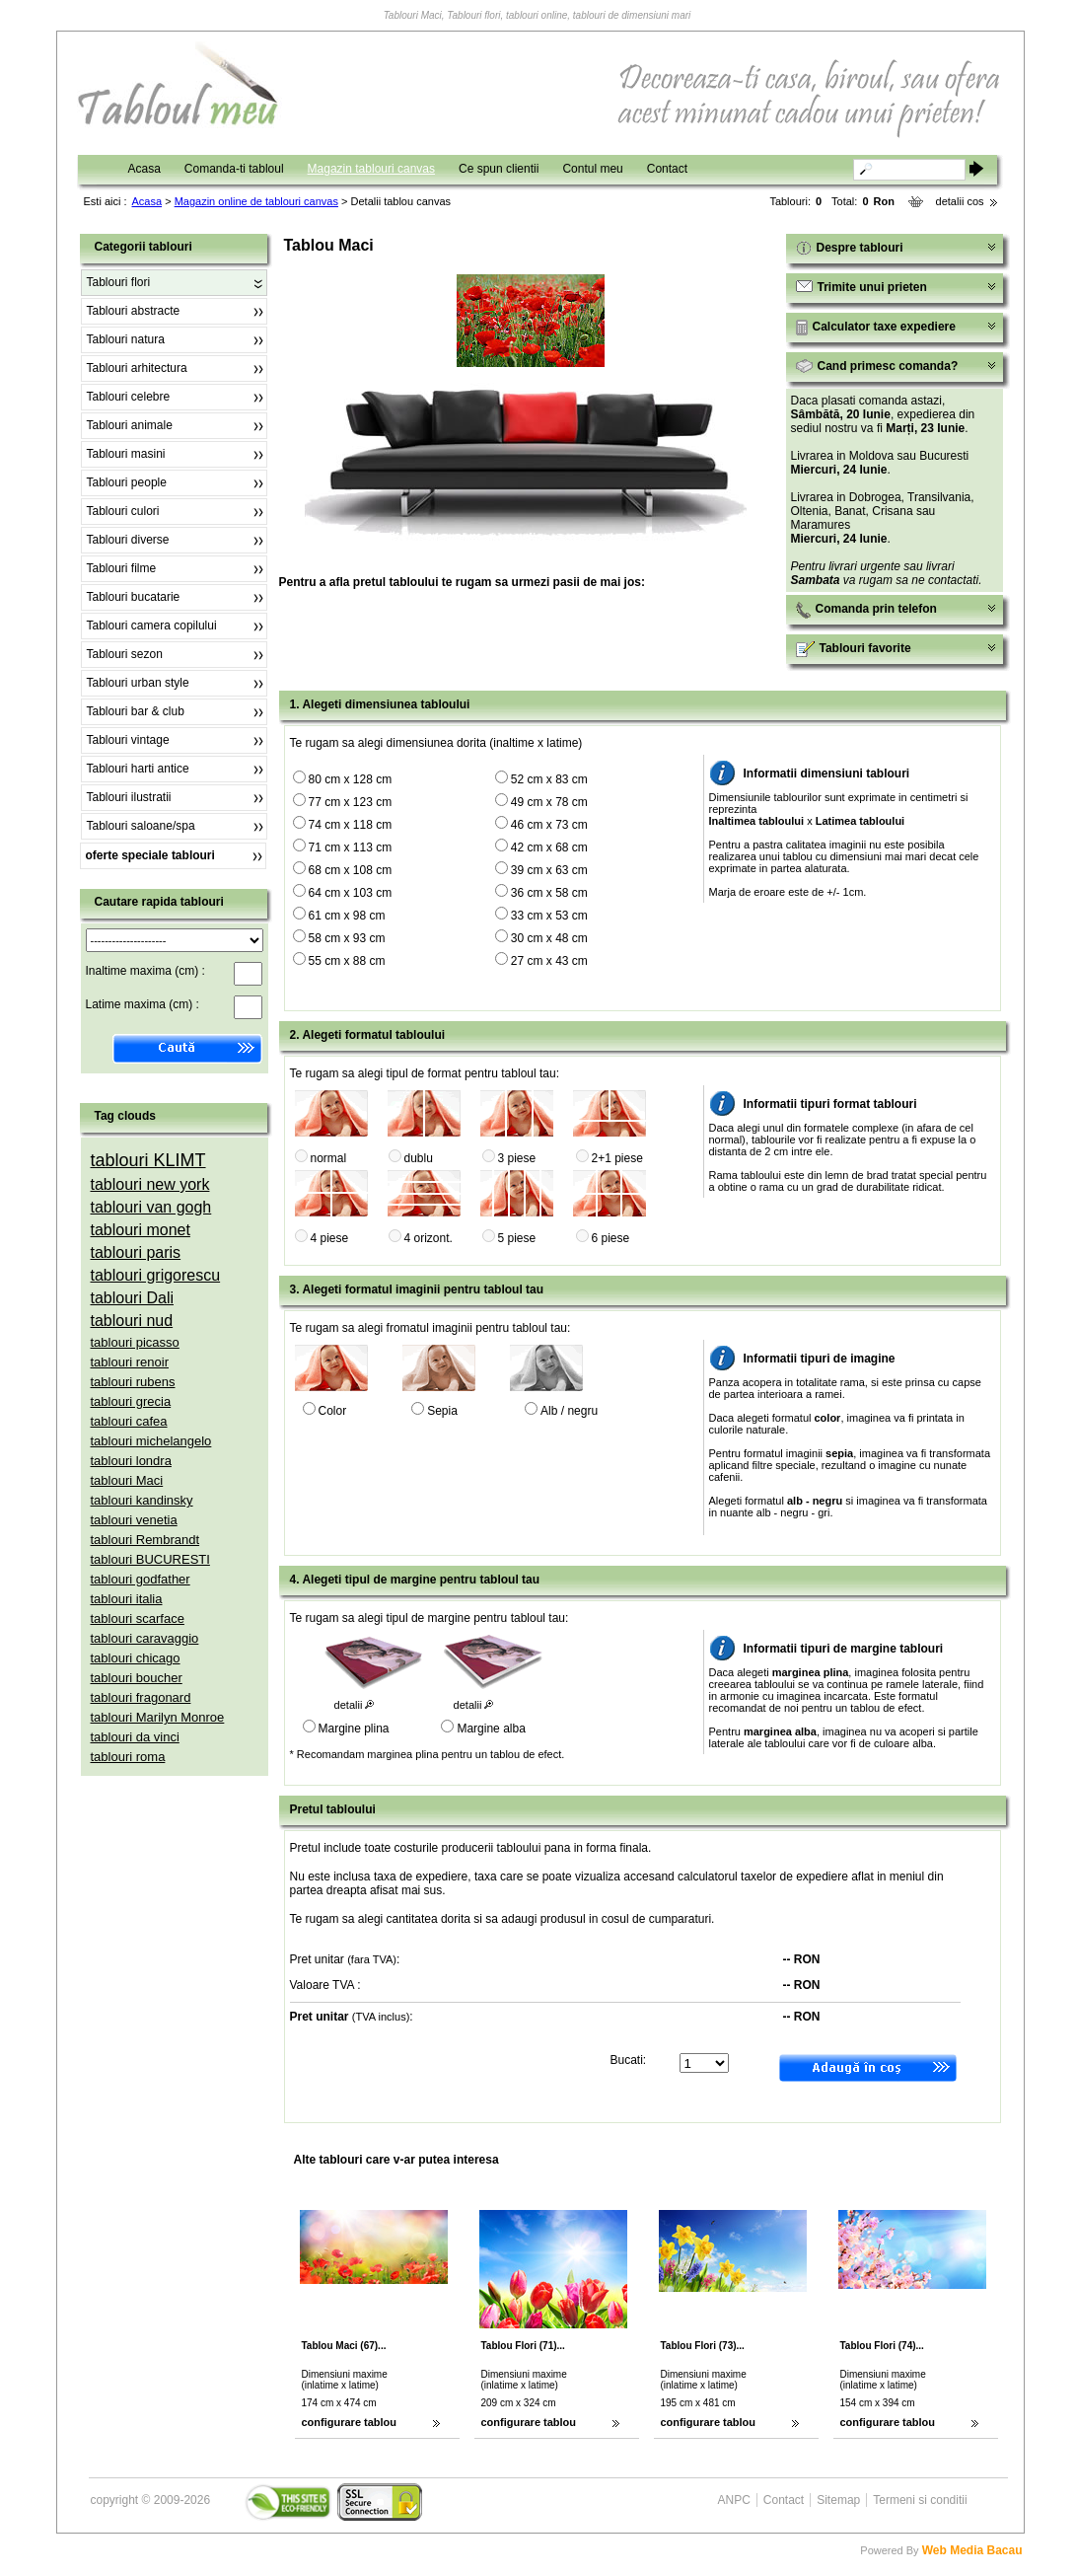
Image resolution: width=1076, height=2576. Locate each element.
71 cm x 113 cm (351, 847)
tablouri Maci (127, 1480)
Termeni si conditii (920, 2500)
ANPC (734, 2500)
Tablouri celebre (129, 397)
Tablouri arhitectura (137, 368)
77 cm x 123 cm (351, 802)
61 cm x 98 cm (347, 915)
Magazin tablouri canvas (371, 169)
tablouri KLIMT (148, 1160)
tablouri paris (136, 1252)
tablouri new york (150, 1184)
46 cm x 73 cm (549, 825)
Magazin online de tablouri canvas (256, 201)
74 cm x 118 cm (351, 825)
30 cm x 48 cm (549, 938)
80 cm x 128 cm (351, 779)
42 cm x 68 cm (549, 847)
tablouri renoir (130, 1362)
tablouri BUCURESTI (150, 1559)
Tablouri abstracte (133, 311)
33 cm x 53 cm (549, 915)
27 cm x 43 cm (549, 961)
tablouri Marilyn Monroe (158, 1717)
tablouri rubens (133, 1381)
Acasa (144, 169)
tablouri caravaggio (145, 1638)
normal (329, 1158)
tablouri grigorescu (156, 1275)
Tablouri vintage (128, 740)
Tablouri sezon (125, 654)
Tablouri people (127, 482)
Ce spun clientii (498, 169)
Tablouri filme (122, 568)
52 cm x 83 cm (549, 779)
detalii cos (960, 201)
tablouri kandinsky (142, 1500)
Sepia (442, 1411)
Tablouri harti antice (138, 768)
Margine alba (491, 1728)
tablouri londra (131, 1460)
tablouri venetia (134, 1519)
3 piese (517, 1158)
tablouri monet (140, 1229)
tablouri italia (127, 1598)
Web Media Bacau (972, 2550)
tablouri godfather (140, 1579)
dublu (418, 1158)
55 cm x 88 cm (347, 961)
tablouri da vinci (135, 1737)
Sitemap (838, 2500)
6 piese (611, 1238)
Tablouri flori (119, 282)
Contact (667, 169)
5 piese (517, 1238)
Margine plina (354, 1728)
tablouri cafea (129, 1421)
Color (333, 1411)
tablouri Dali (132, 1297)
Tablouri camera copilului (152, 625)
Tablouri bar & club (135, 711)
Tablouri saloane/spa (141, 826)
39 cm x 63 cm (549, 870)
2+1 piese (617, 1158)
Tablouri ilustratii (129, 797)
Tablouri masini (126, 454)
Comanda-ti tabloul (234, 169)
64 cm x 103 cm (351, 893)
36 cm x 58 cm (549, 893)
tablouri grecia (131, 1401)
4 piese (330, 1238)
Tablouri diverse (128, 540)
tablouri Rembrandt (145, 1539)
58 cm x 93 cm (347, 938)
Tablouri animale (130, 425)
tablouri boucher (136, 1677)
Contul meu (592, 169)
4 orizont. (428, 1238)
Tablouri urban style (138, 683)
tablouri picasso (135, 1342)
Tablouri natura (126, 339)
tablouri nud (132, 1320)
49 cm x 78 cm (549, 802)
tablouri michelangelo (151, 1441)
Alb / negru (569, 1411)
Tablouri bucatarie (133, 597)
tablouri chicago (135, 1658)
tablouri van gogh (151, 1207)
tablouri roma (128, 1756)
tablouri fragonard (141, 1697)
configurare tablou (349, 2422)
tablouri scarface (137, 1618)
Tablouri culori (123, 511)
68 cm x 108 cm (351, 870)
